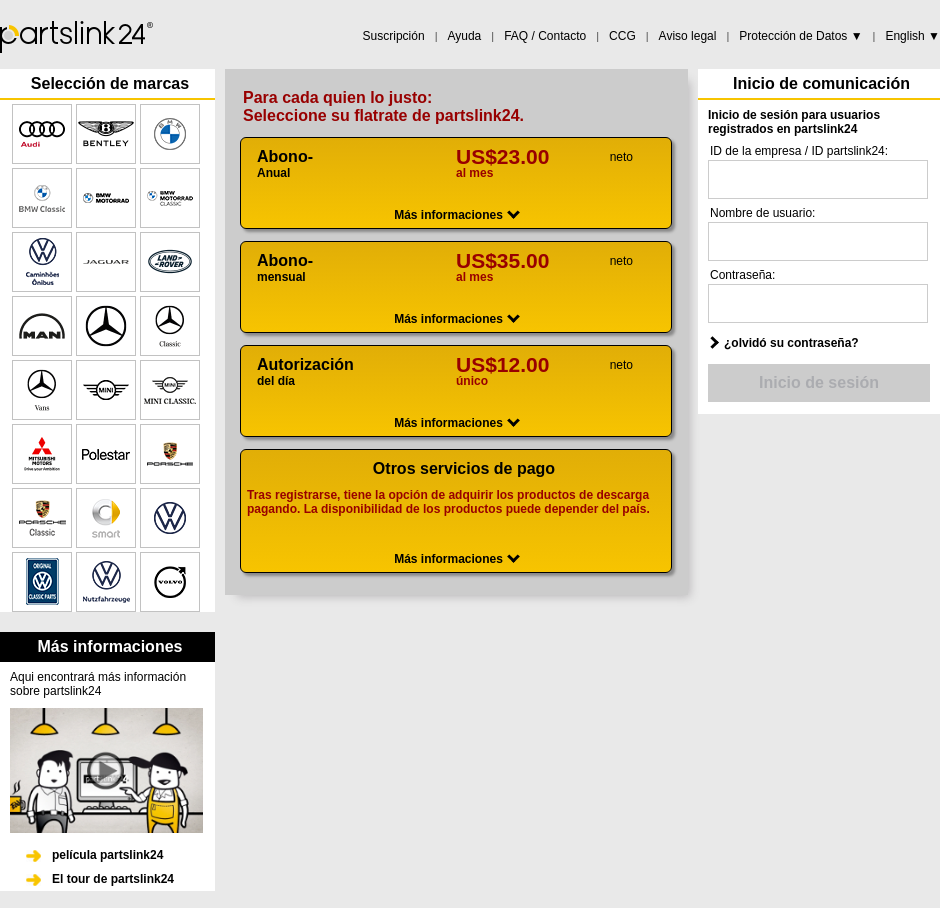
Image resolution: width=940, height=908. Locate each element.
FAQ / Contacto (545, 36)
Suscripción (394, 36)
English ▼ (912, 36)
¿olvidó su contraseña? (791, 343)
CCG (622, 36)
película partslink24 (107, 855)
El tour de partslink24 (113, 879)
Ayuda (464, 36)
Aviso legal (688, 36)
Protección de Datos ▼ (800, 36)
